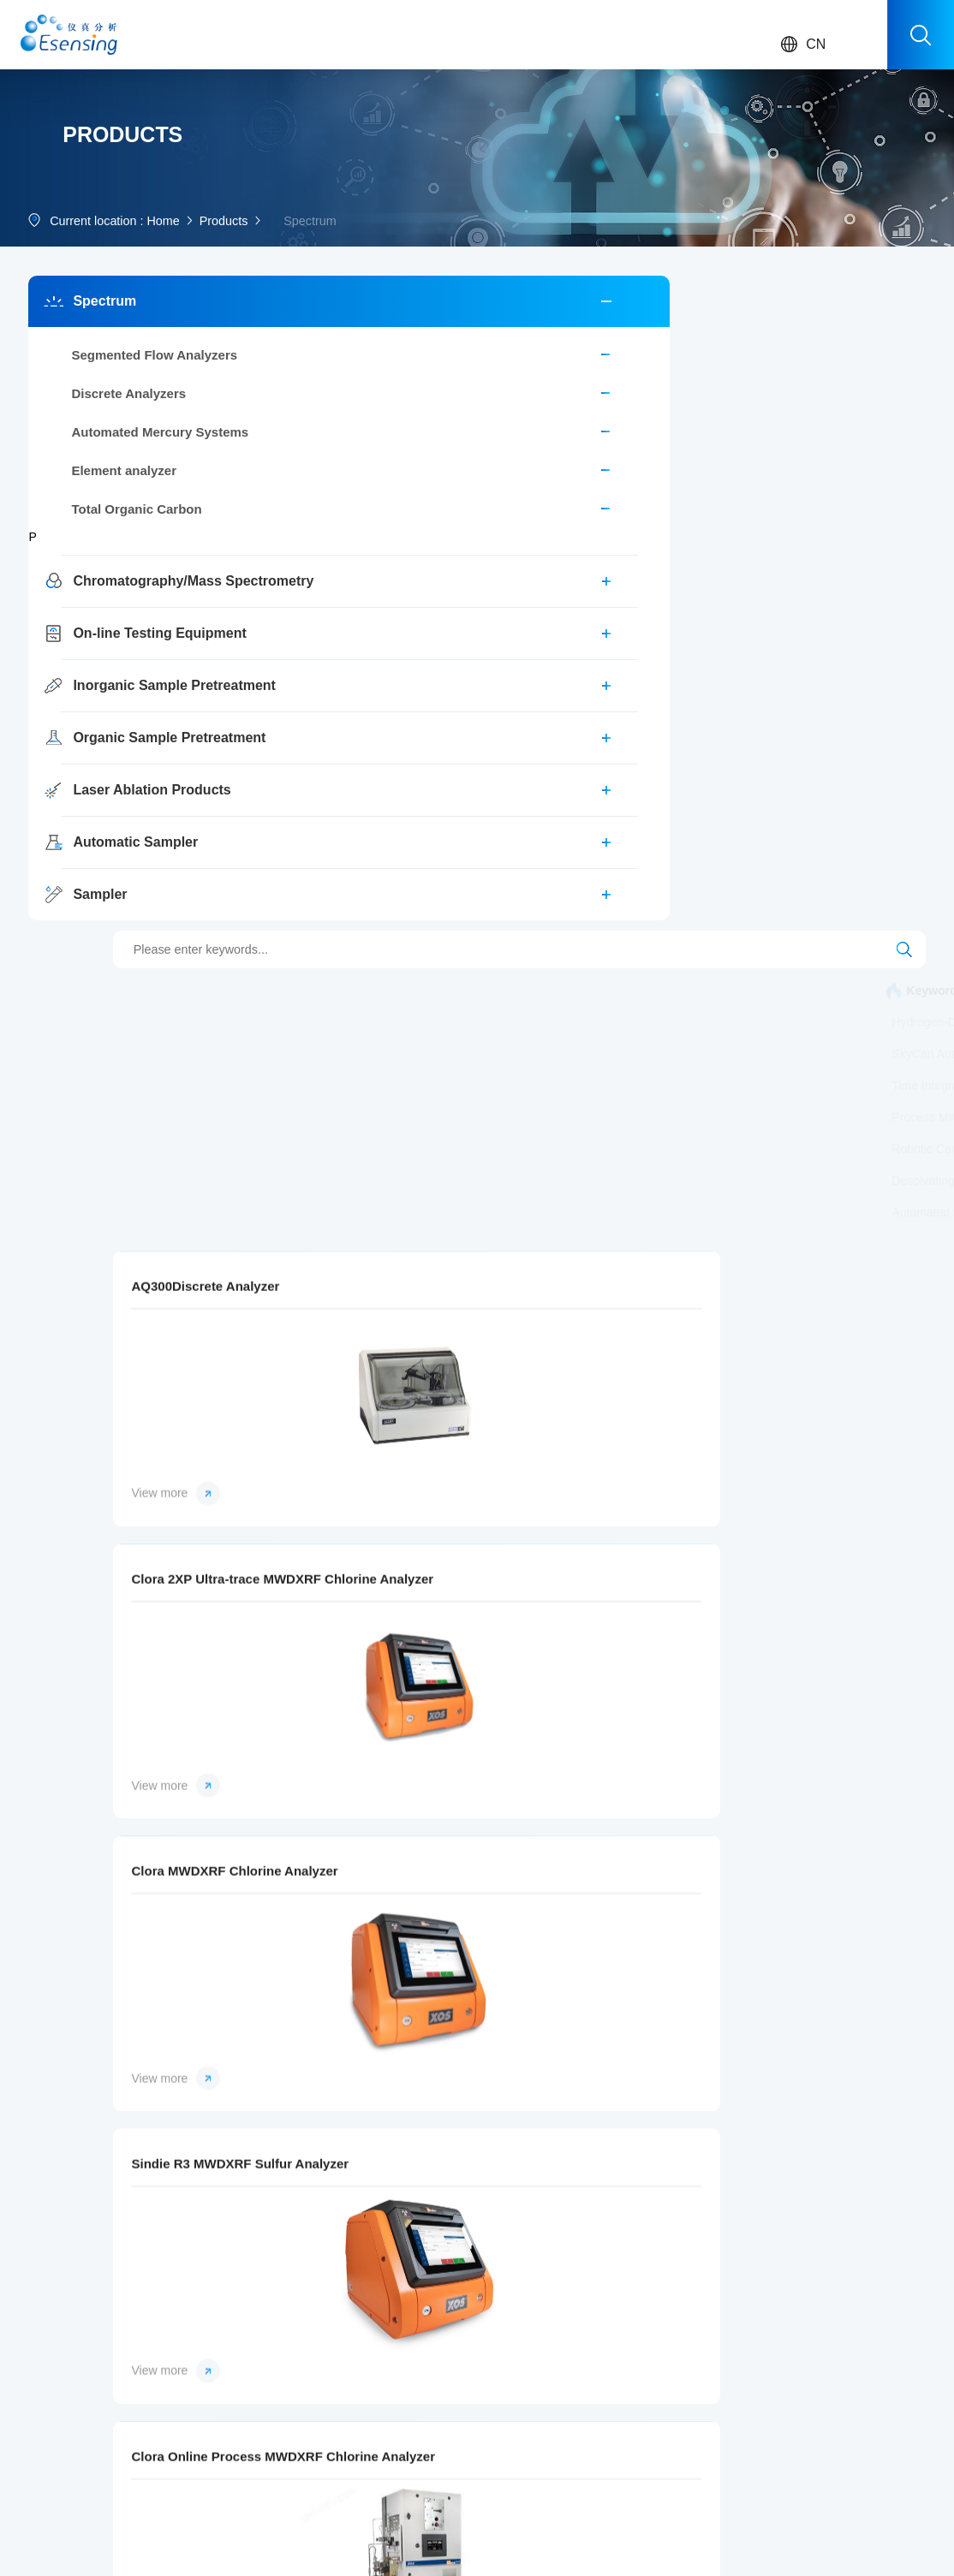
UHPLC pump (854, 653)
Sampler (92, 985)
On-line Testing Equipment (122, 724)
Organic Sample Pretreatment (122, 828)
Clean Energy (167, 2393)
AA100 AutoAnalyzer (593, 431)
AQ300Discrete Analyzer (352, 1027)
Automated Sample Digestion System (406, 685)
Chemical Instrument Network (210, 2548)
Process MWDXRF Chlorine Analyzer (707, 558)
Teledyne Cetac (582, 2419)
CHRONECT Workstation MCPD (393, 463)
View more (322, 1245)
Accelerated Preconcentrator (579, 621)
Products (236, 299)
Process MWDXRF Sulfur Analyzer (399, 590)
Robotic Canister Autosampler (786, 590)
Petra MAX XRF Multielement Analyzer (361, 1633)
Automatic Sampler (122, 932)
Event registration (276, 2366)
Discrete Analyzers (120, 484)
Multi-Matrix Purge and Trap (527, 495)
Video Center (268, 2419)
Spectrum (96, 391)
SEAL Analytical (583, 2340)
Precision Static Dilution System (392, 621)
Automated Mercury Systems (122, 522)
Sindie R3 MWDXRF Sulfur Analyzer (361, 1330)
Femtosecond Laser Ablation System (694, 653)
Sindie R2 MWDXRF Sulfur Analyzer (820, 1936)
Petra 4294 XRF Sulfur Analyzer (591, 1633)
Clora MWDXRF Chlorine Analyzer (820, 1027)
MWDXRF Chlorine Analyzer (757, 621)
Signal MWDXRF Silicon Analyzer (361, 1936)
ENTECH (566, 2393)
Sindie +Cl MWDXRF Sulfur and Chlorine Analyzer (820, 1633)
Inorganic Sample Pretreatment (122, 776)
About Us (463, 2313)
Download (260, 2393)
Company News (378, 2313)
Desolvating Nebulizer (365, 653)
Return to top (805, 2536)
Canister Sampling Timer (500, 526)
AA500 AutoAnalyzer (456, 431)
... (33, 2446)
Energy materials (174, 2419)
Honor (454, 2393)
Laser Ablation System (366, 495)
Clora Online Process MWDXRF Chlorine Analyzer (591, 1330)
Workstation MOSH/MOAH (745, 431)
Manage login (331, 2548)
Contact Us (672, 2313)
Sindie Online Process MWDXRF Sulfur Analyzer (820, 1330)
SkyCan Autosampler (684, 495)
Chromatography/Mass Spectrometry (122, 671)
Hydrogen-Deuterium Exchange (591, 463)
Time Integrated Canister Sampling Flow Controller (727, 526)
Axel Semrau (575, 2366)
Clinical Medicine (174, 2366)
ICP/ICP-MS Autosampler (834, 495)
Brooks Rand (576, 2313)
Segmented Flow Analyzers (122, 445)
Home (169, 299)
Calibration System (357, 526)
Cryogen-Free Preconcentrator (600, 590)
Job (653, 2340)
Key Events (468, 2366)
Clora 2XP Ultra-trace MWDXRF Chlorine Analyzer (591, 1027)
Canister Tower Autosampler (506, 558)
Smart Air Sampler (356, 558)
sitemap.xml (406, 2548)
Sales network (271, 2340)
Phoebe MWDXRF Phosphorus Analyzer (591, 1936)
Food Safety (163, 2340)
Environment (165, 2313)
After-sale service (276, 2313)
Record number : (439, 2526)
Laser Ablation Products (122, 880)
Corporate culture (481, 2340)
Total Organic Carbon (122, 599)
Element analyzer (116, 561)
